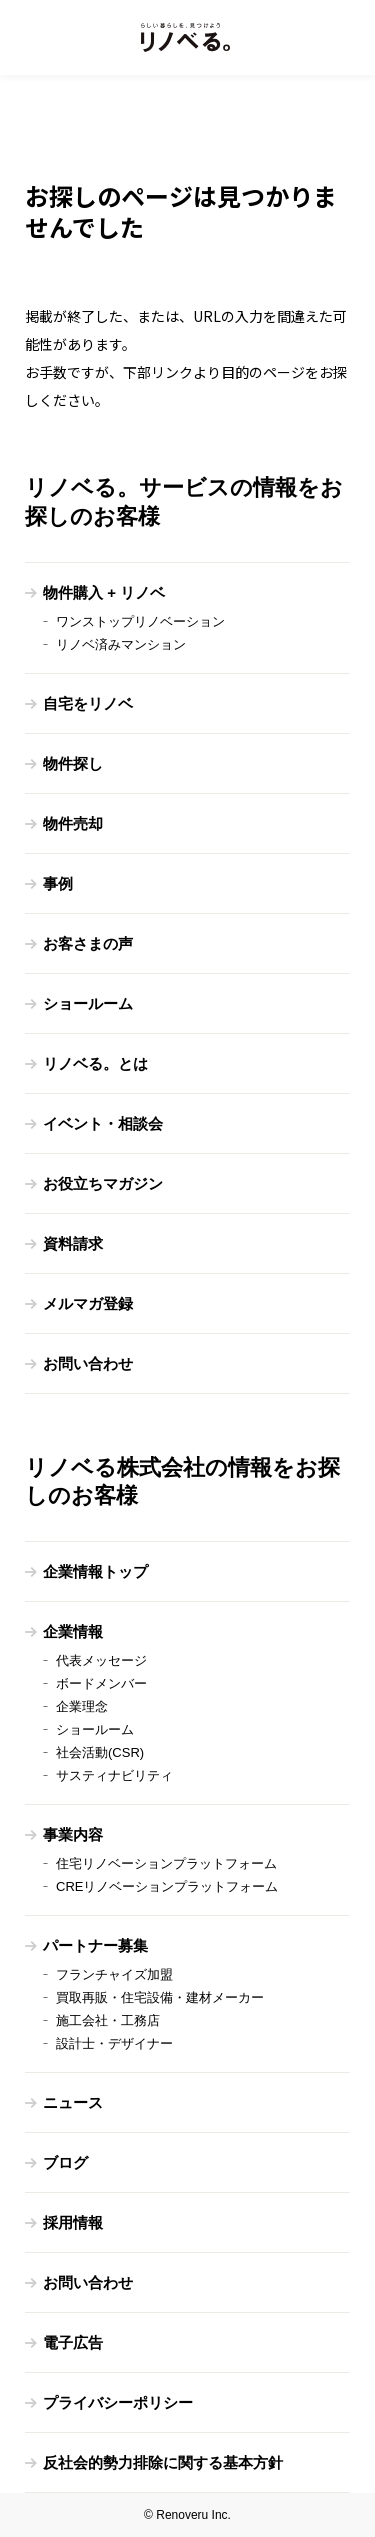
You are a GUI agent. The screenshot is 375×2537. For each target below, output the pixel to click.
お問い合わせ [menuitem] (88, 1363)
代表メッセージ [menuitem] (101, 1660)
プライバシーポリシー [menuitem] (118, 2402)
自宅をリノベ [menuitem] (88, 703)
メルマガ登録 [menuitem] (88, 1303)
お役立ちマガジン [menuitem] (103, 1183)
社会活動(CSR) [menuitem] (100, 1752)
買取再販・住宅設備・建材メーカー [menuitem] (160, 1997)
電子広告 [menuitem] (73, 2342)
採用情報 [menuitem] (73, 2222)
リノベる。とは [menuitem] (95, 1063)
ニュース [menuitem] (73, 2102)
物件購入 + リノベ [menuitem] (104, 592)
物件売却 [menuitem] (73, 823)
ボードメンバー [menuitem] (101, 1683)
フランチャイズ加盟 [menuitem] (114, 1974)
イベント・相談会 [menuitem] (103, 1123)
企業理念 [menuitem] (82, 1706)
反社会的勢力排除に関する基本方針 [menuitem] (163, 2462)
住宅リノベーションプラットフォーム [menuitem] (166, 1863)
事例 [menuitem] (58, 883)
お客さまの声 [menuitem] (88, 943)
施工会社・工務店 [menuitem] (108, 2020)
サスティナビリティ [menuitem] (114, 1775)
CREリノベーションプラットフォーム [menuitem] (167, 1886)
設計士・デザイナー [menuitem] (114, 2043)
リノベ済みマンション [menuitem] (121, 644)
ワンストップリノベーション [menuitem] (140, 621)
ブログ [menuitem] (65, 2162)
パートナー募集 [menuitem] (95, 1945)
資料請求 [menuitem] (73, 1243)
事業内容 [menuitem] (73, 1834)
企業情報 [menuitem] (73, 1631)
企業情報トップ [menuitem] (95, 1571)
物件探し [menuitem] (73, 763)
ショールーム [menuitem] (88, 1003)
